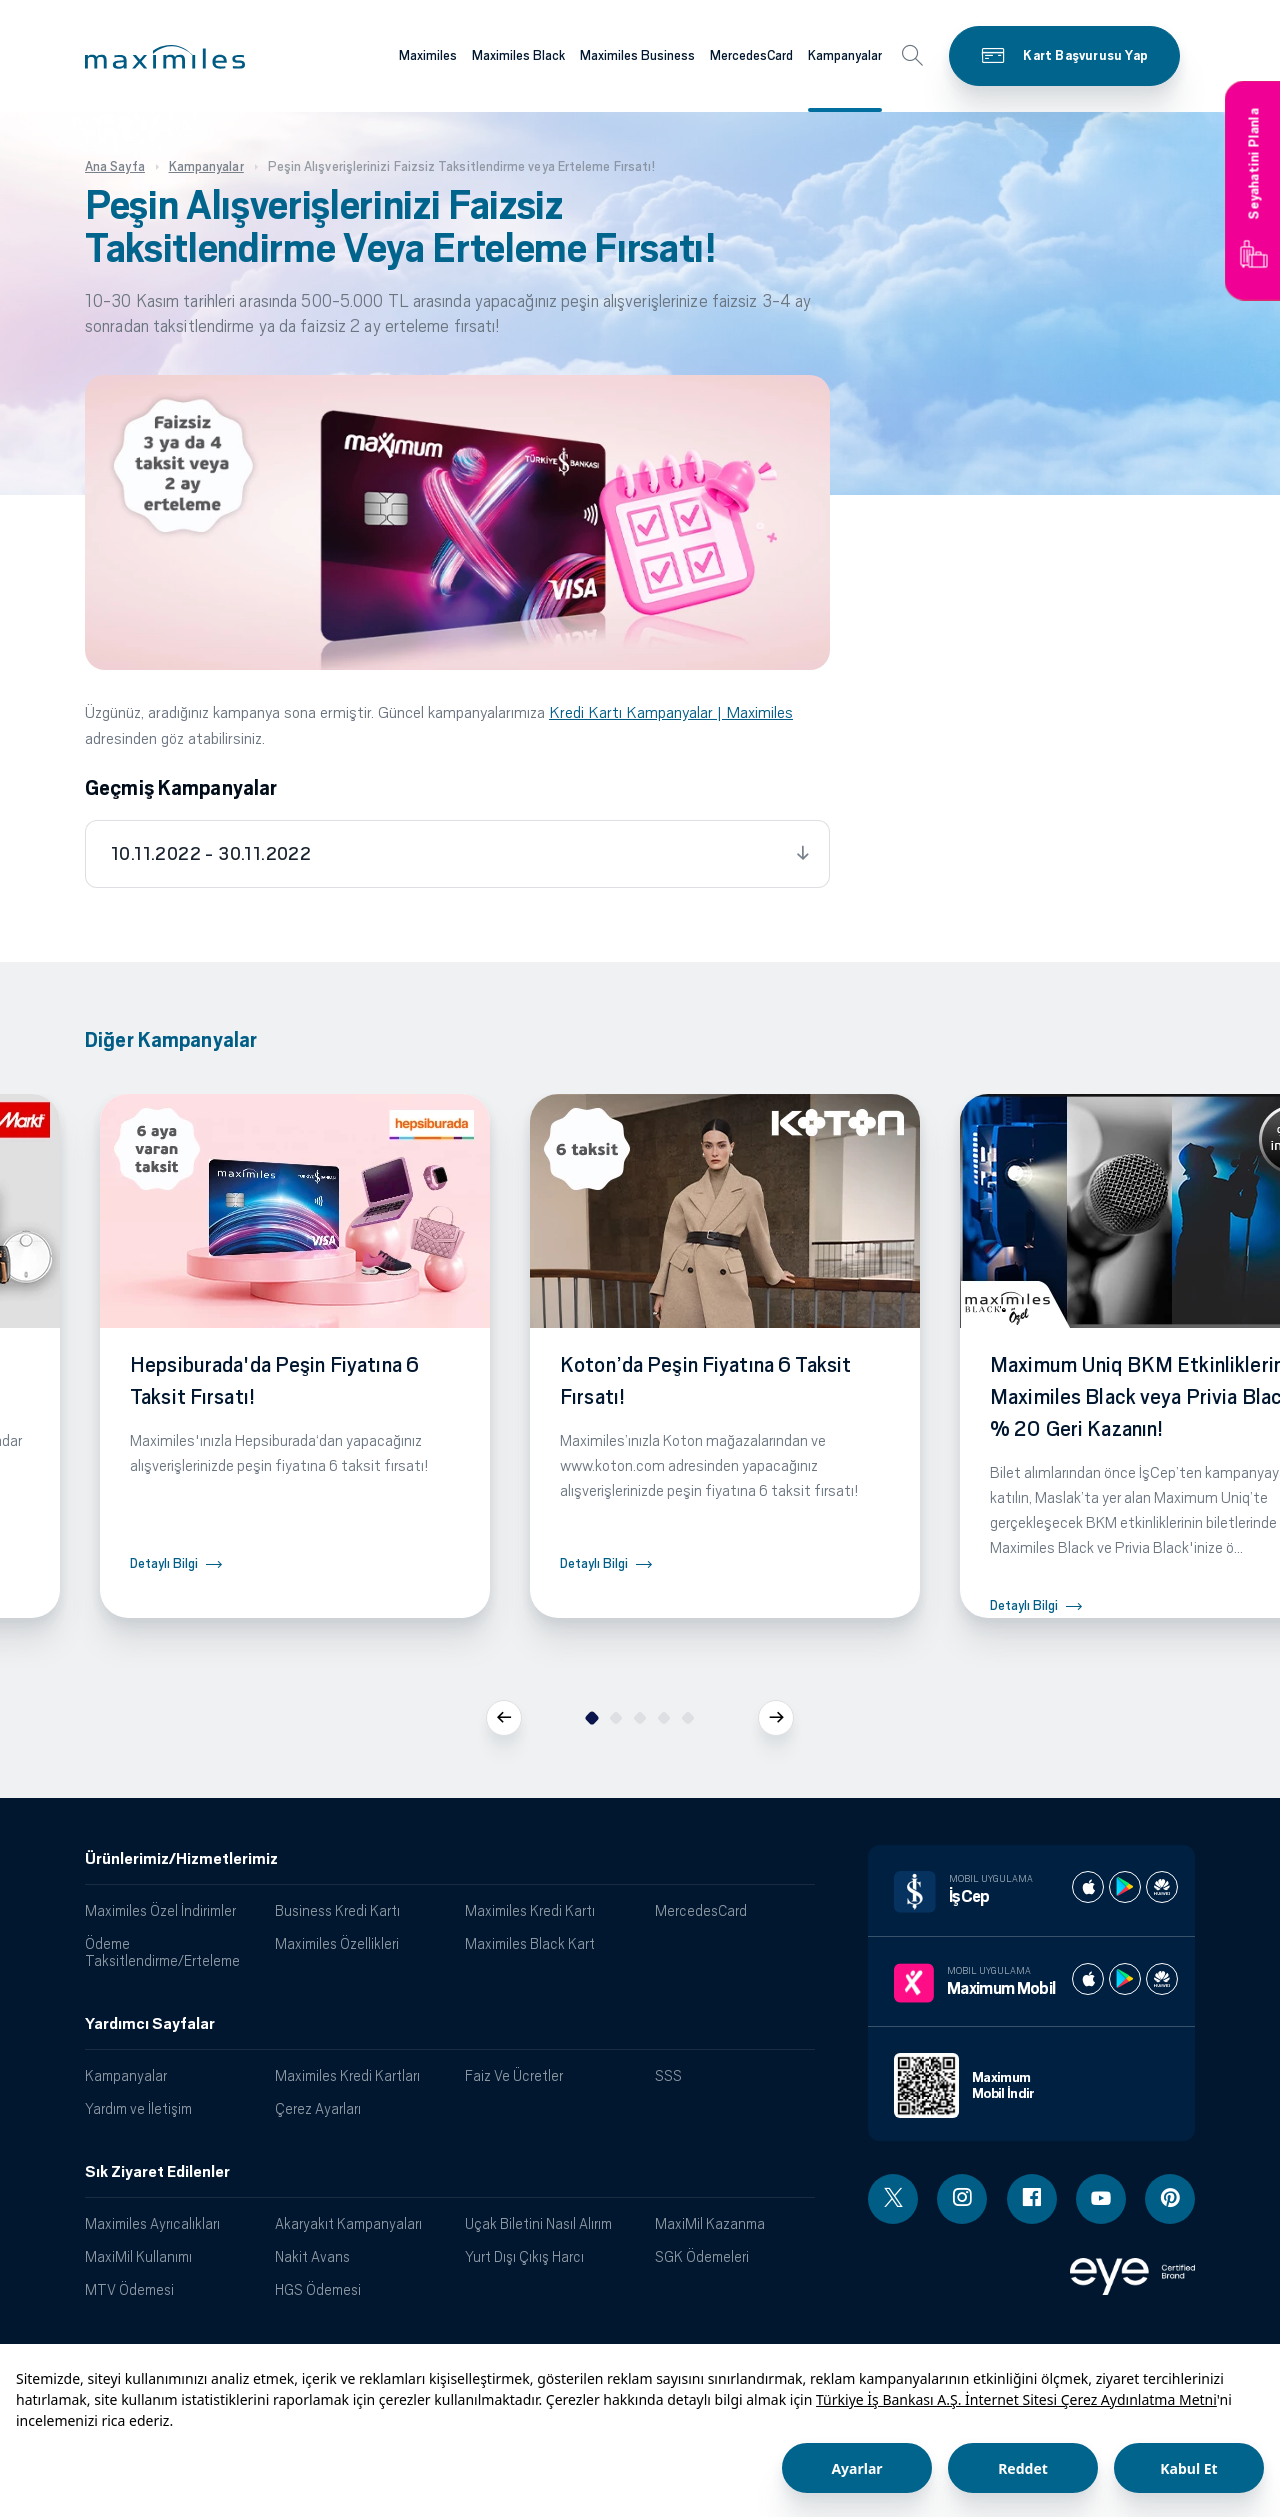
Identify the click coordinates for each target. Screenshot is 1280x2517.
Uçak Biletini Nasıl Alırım (538, 2223)
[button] (165, 57)
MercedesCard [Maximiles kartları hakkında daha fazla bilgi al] (751, 55)
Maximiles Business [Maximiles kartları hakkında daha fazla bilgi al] (637, 55)
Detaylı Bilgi (164, 1563)
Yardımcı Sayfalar (150, 2024)
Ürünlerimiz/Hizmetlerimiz (181, 1859)
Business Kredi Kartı (337, 1910)
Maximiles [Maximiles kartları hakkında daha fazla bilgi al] (428, 55)
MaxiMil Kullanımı (138, 2256)
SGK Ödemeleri (702, 2256)
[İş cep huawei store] (1162, 1887)
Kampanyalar (126, 2075)
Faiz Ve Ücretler (514, 2075)
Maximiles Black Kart (530, 1943)
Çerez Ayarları (318, 2108)
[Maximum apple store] (1088, 1979)
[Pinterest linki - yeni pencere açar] (1170, 2199)
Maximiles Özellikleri (337, 1943)
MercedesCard (701, 1910)
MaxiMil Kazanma (710, 2223)
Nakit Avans (312, 2256)
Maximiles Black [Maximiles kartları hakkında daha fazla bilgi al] (518, 55)
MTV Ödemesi (129, 2289)
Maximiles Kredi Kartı (530, 1910)
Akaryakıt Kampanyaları (348, 2223)
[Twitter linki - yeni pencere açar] (893, 2199)
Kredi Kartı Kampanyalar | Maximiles (671, 712)
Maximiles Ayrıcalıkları (152, 2223)
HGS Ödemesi (318, 2289)
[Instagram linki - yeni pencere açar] (962, 2199)
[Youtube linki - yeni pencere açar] (1101, 2199)
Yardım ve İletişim (138, 2108)
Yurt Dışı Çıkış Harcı (524, 2256)
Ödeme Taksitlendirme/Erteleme (162, 1952)
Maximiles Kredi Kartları (347, 2075)
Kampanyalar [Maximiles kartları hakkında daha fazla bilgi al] (845, 55)
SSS (668, 2075)
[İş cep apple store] (1088, 1887)
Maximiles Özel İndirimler (160, 1910)
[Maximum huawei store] (1162, 1979)
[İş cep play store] (1125, 1887)
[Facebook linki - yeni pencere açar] (1032, 2199)
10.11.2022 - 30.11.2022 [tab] (211, 854)
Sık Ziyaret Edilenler (157, 2172)
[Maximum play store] (1125, 1979)
